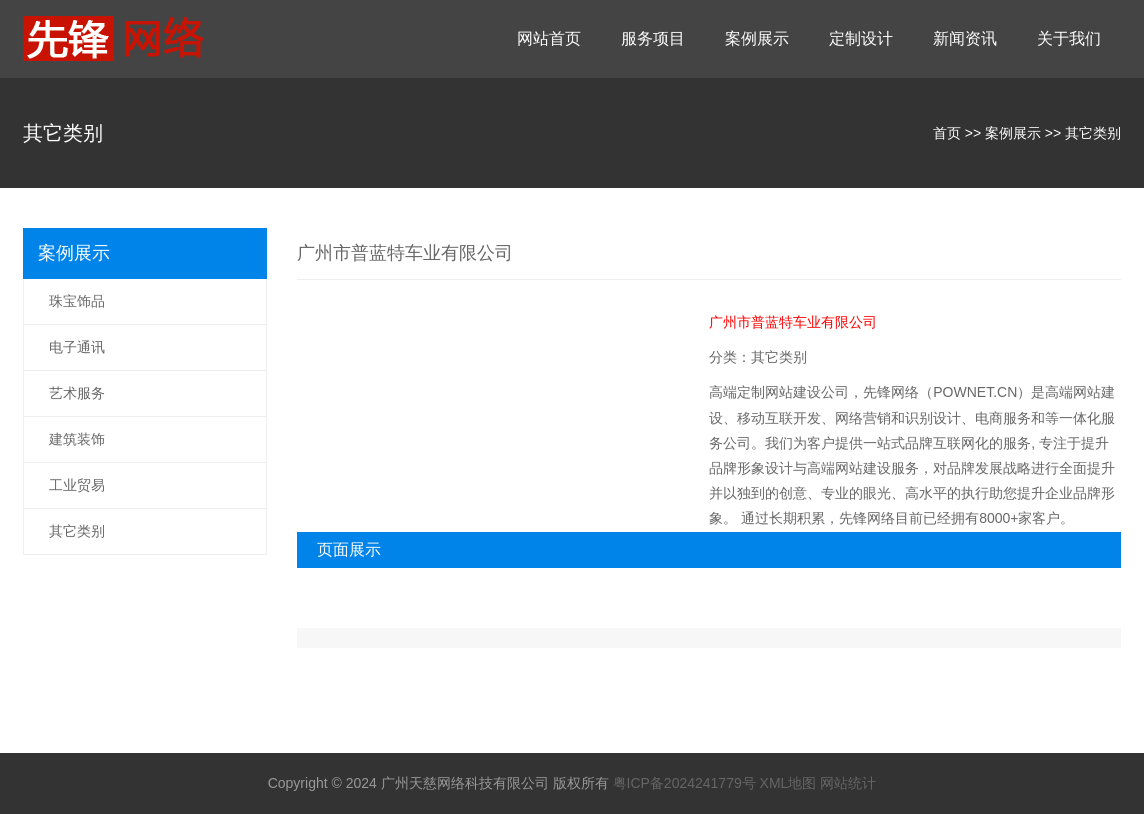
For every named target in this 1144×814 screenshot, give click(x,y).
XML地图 (788, 783)
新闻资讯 (965, 38)
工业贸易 (77, 485)
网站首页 (549, 38)
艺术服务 (77, 393)
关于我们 (1069, 38)
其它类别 (1093, 133)
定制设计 (861, 38)
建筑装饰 (77, 439)
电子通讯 (77, 347)
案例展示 (757, 38)
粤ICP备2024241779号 (684, 783)
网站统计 (848, 783)
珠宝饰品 (77, 301)
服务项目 (653, 38)
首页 (947, 133)
